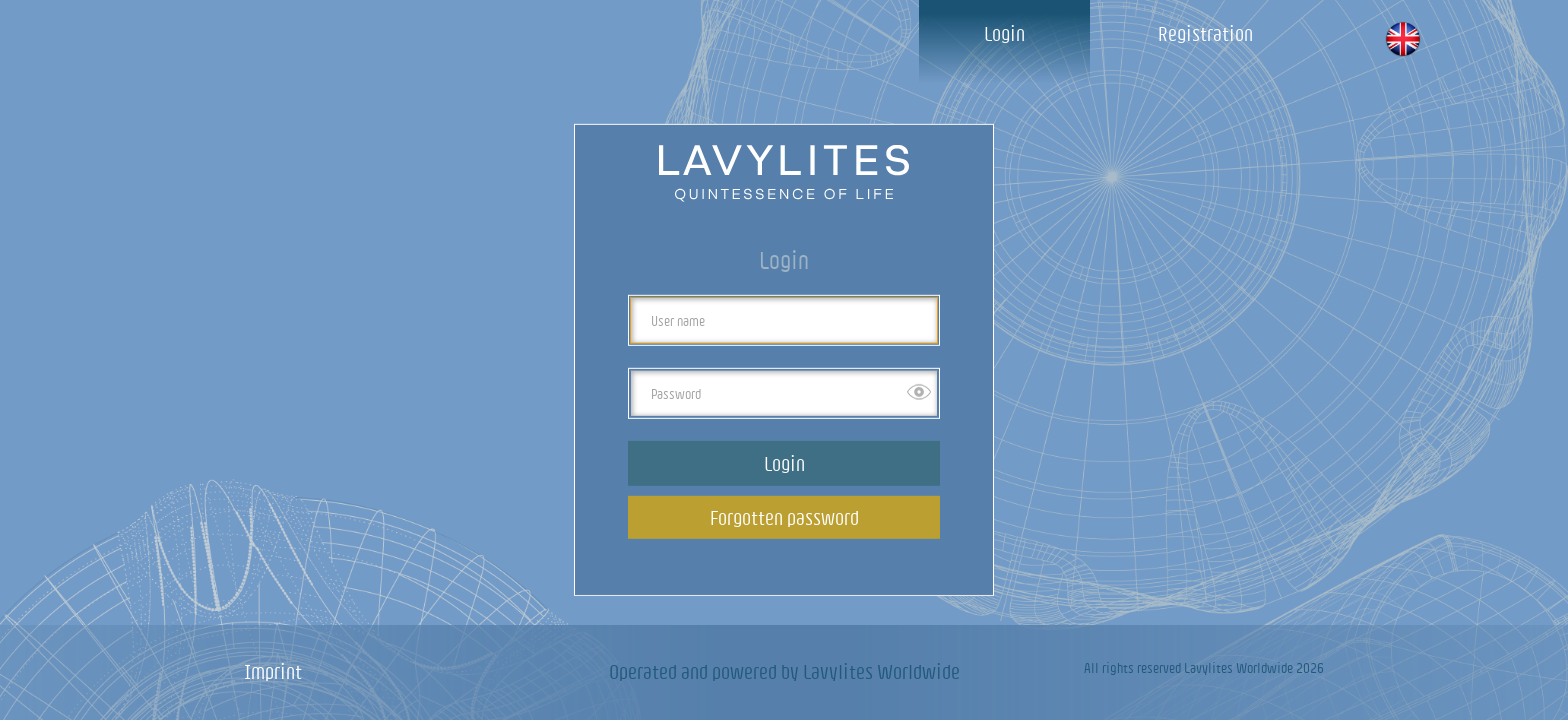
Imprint (273, 671)
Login (1004, 33)
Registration (1205, 33)
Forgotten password (784, 517)
